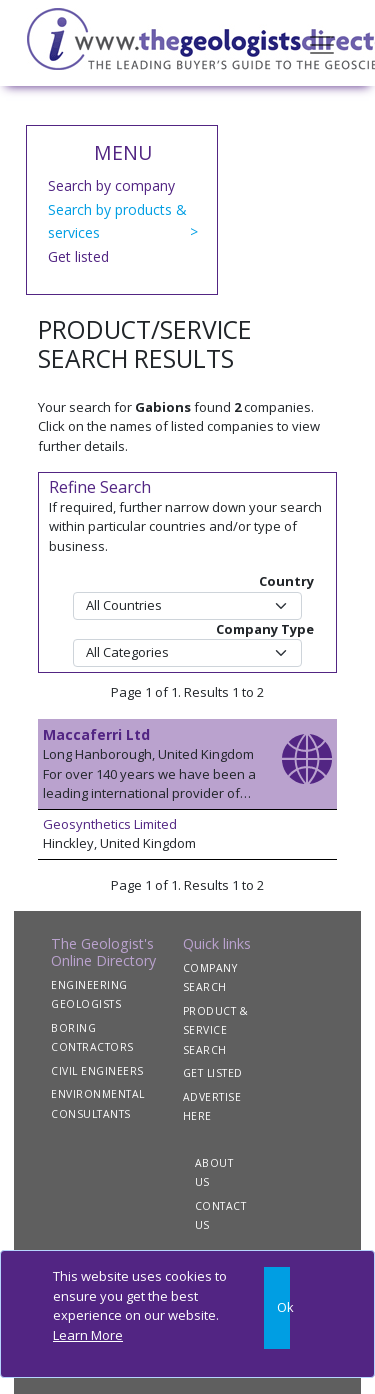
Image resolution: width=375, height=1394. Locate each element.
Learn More (88, 1335)
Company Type (265, 629)
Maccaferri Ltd (96, 734)
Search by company (111, 185)
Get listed (78, 256)
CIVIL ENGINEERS (97, 1071)
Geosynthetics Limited (110, 824)
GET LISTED (213, 1073)
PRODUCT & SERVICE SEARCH (216, 1030)
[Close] (277, 1308)
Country (286, 581)
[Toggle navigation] (322, 43)
